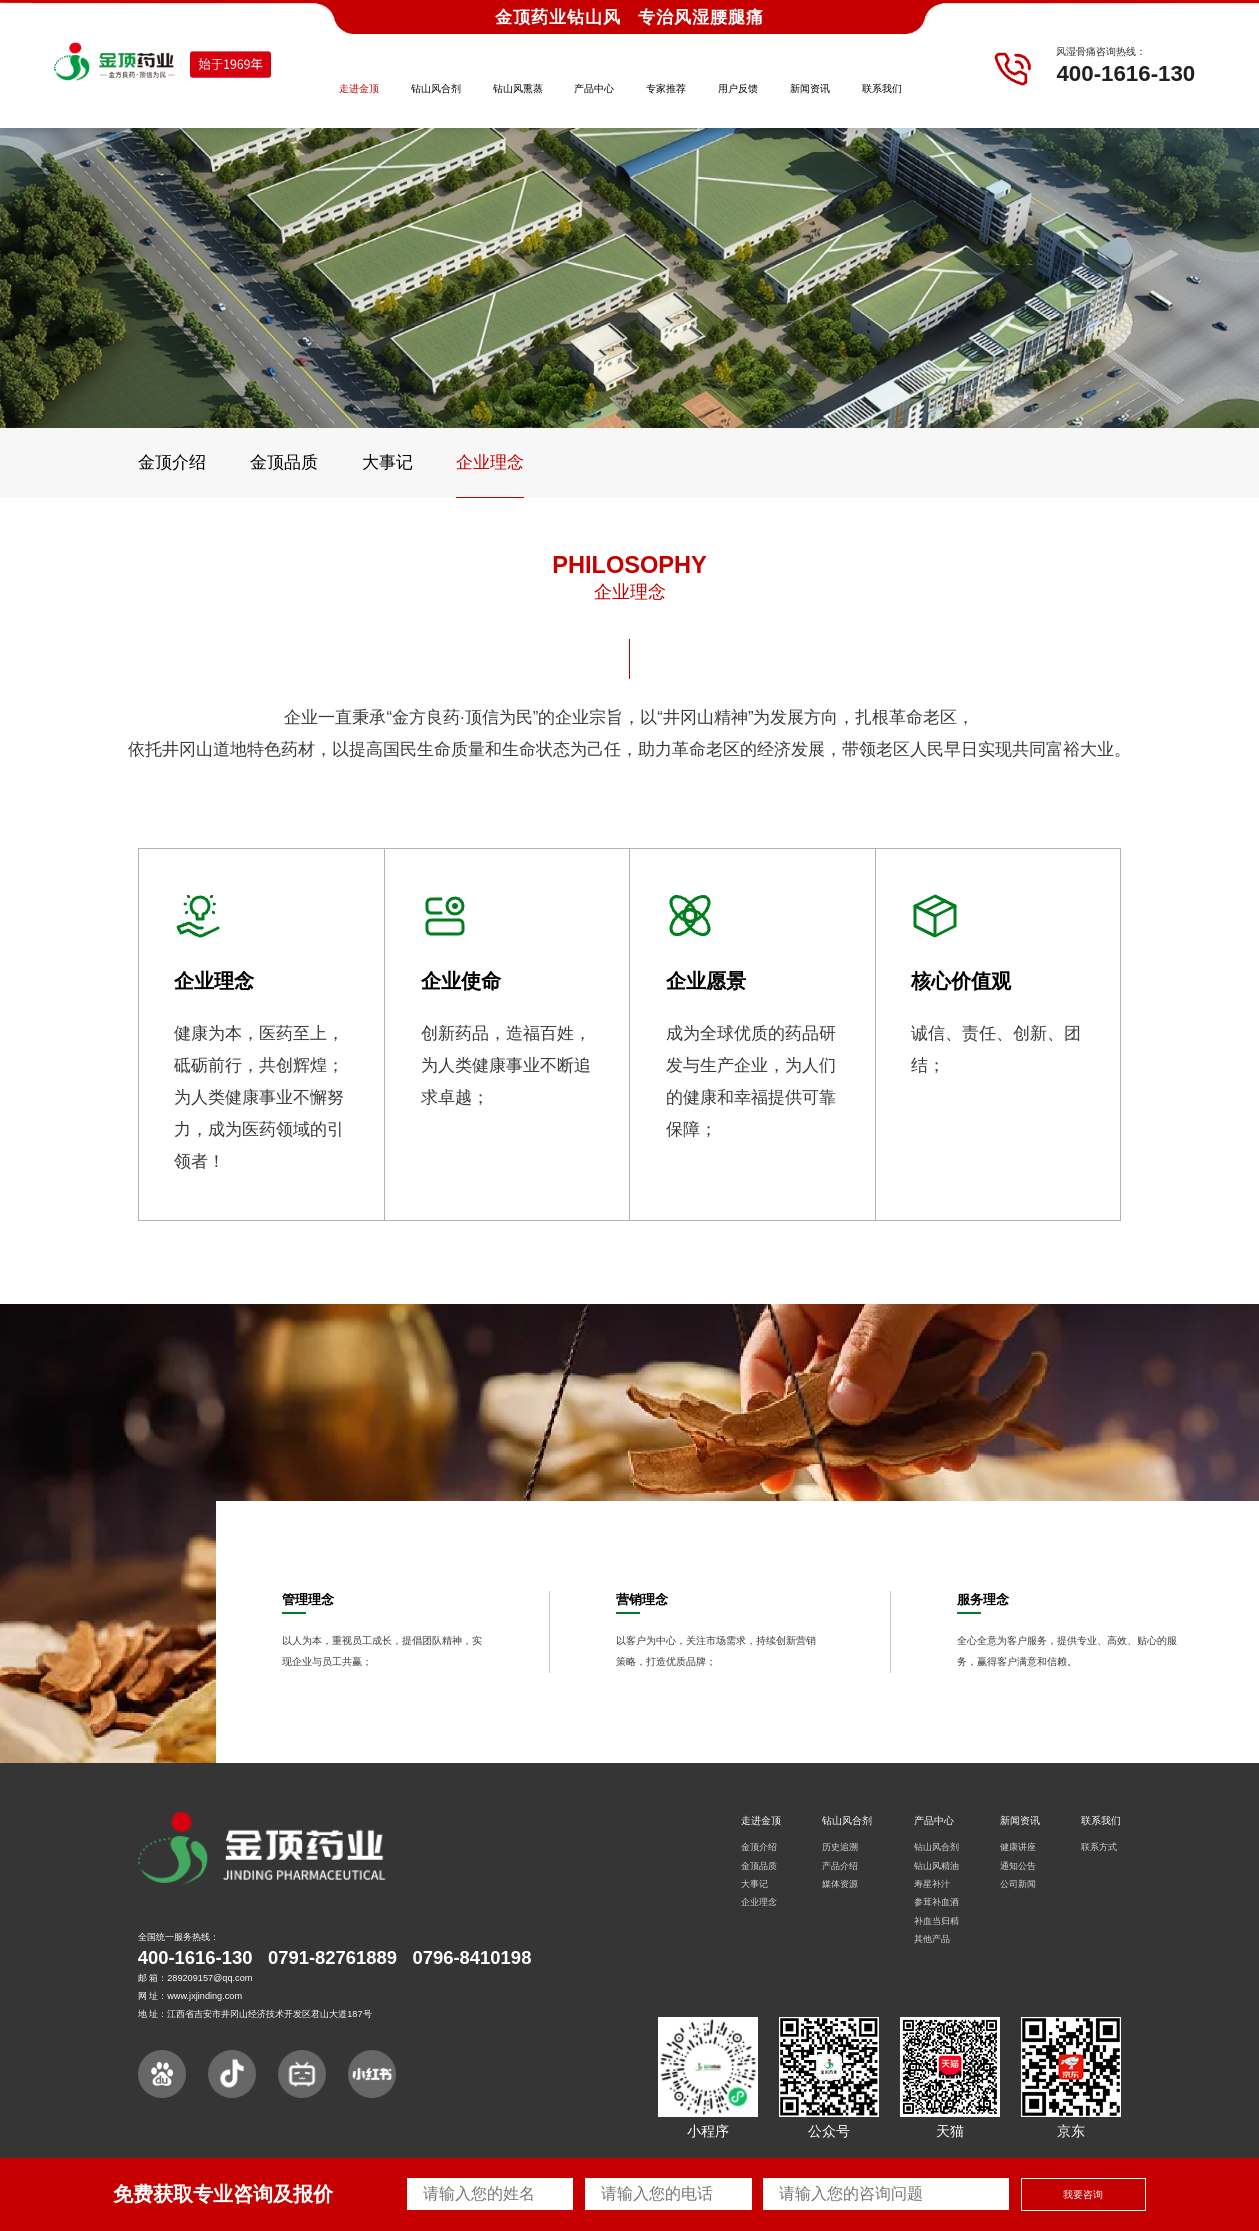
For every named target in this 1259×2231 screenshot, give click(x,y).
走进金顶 (359, 88)
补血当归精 (936, 1921)
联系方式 (1099, 1847)
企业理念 (490, 462)
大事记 (387, 462)
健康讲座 (1018, 1847)
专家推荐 (666, 88)
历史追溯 (840, 1847)
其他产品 (932, 1939)
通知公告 (1018, 1866)
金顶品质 (284, 462)
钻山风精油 (936, 1866)
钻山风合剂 (436, 88)
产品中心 (594, 88)
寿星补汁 (932, 1884)
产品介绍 (840, 1866)
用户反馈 (738, 88)
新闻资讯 (810, 88)
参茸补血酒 (936, 1902)
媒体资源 (840, 1884)
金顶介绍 (172, 462)
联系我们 (882, 88)
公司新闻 (1018, 1884)
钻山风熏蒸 (518, 88)
